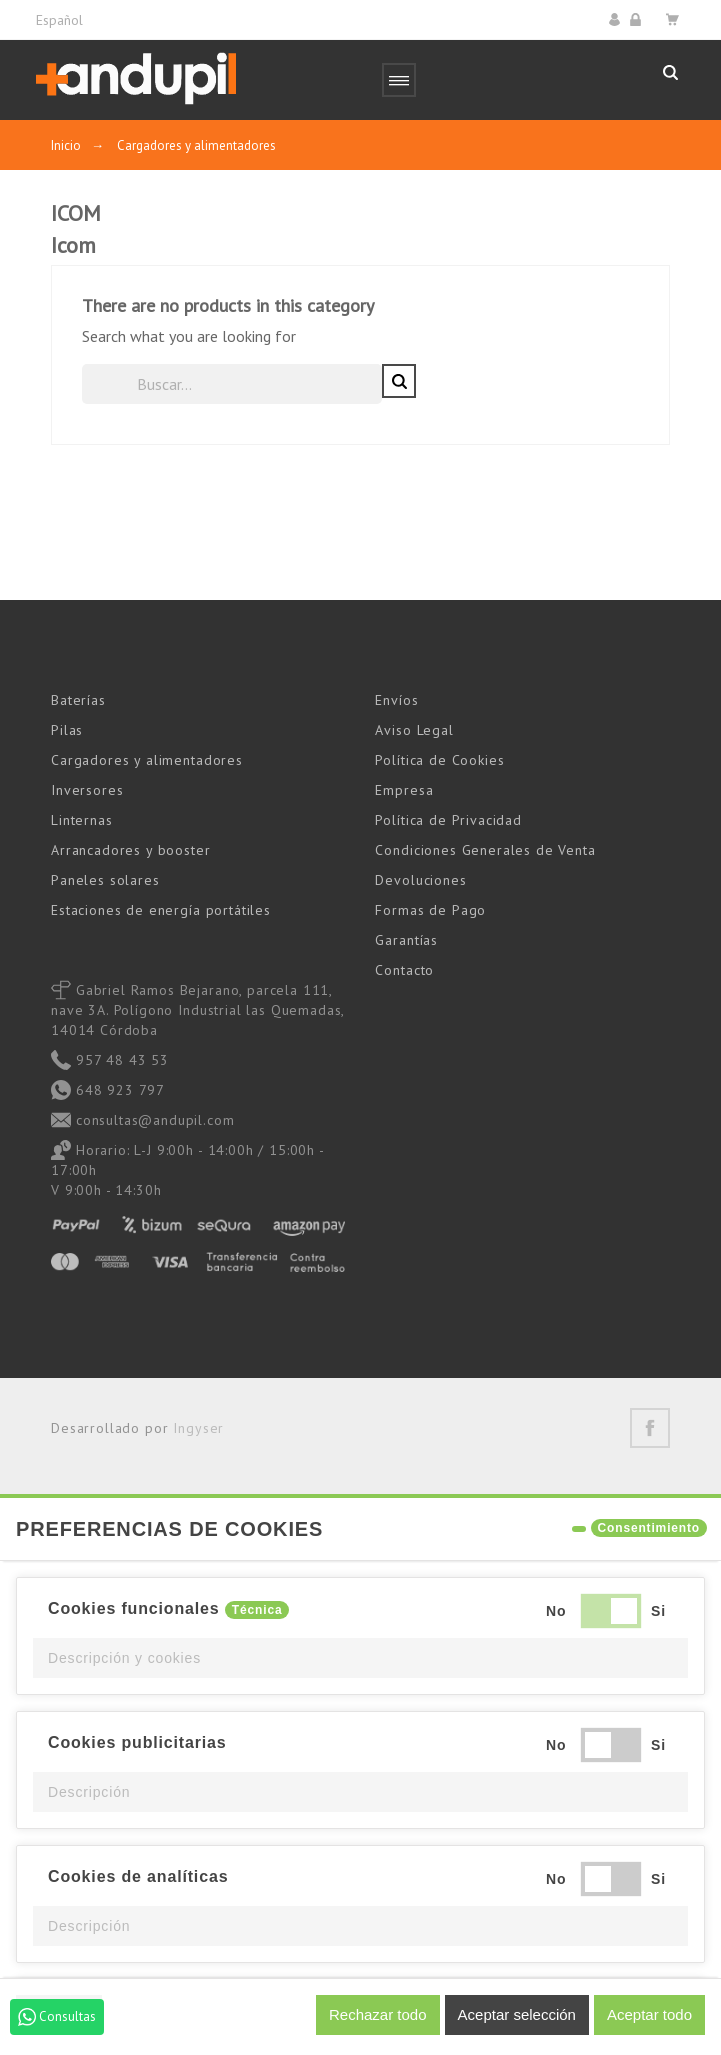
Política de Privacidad (448, 820)
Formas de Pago (430, 910)
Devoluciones (420, 880)
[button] (360, 1658)
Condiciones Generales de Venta (485, 850)
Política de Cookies (439, 760)
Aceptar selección (517, 2014)
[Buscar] (232, 384)
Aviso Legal (414, 730)
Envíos (396, 700)
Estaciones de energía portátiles (161, 910)
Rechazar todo (378, 2014)
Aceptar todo (649, 2014)
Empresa (404, 790)
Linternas (82, 820)
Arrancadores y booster (130, 850)
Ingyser (198, 1428)
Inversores (87, 790)
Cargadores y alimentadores (147, 760)
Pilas (67, 730)
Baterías (78, 700)
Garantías (406, 940)
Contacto (404, 970)
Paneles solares (105, 880)
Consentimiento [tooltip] (649, 1528)
